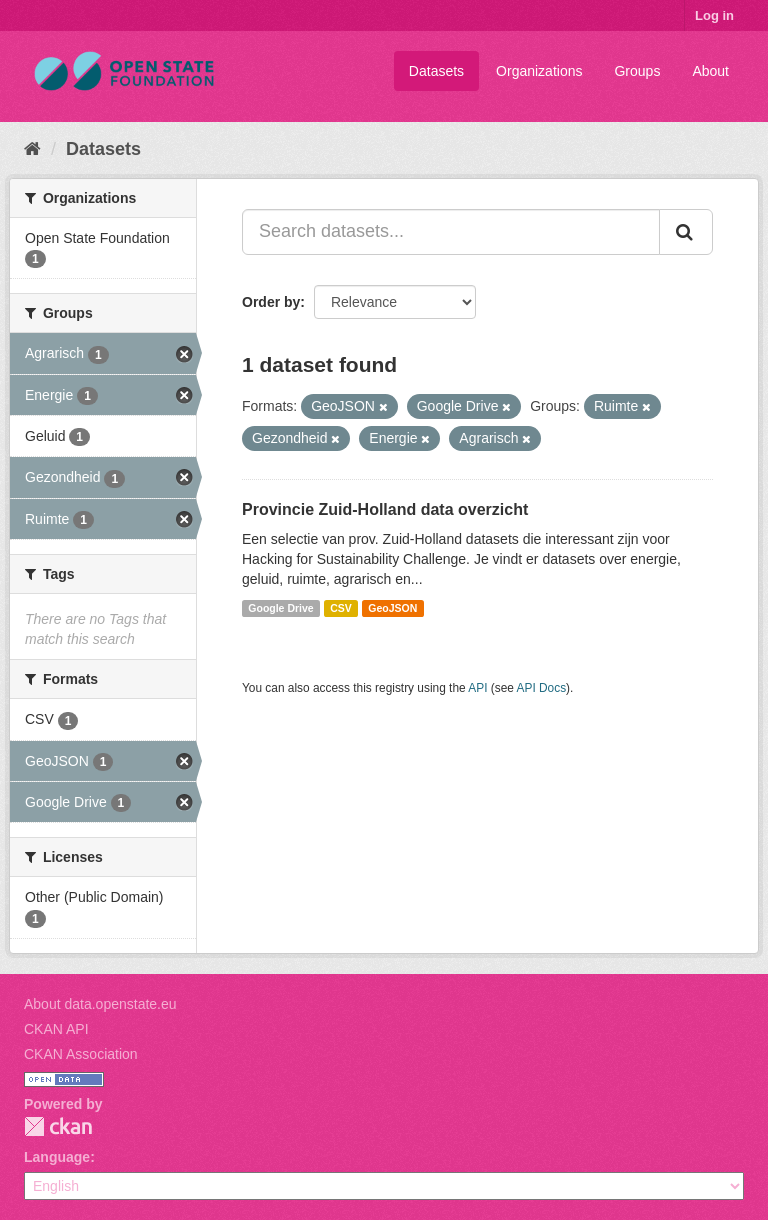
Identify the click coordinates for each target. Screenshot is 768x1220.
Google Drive (280, 608)
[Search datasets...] (451, 232)
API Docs (542, 688)
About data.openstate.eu (100, 1004)
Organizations (539, 71)
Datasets (436, 71)
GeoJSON (392, 608)
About (710, 71)
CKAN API (56, 1029)
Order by (271, 302)
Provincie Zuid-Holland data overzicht (385, 509)
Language (57, 1157)
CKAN (58, 1126)
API (477, 688)
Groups (637, 71)
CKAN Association (81, 1054)
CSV (341, 608)
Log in (714, 15)
